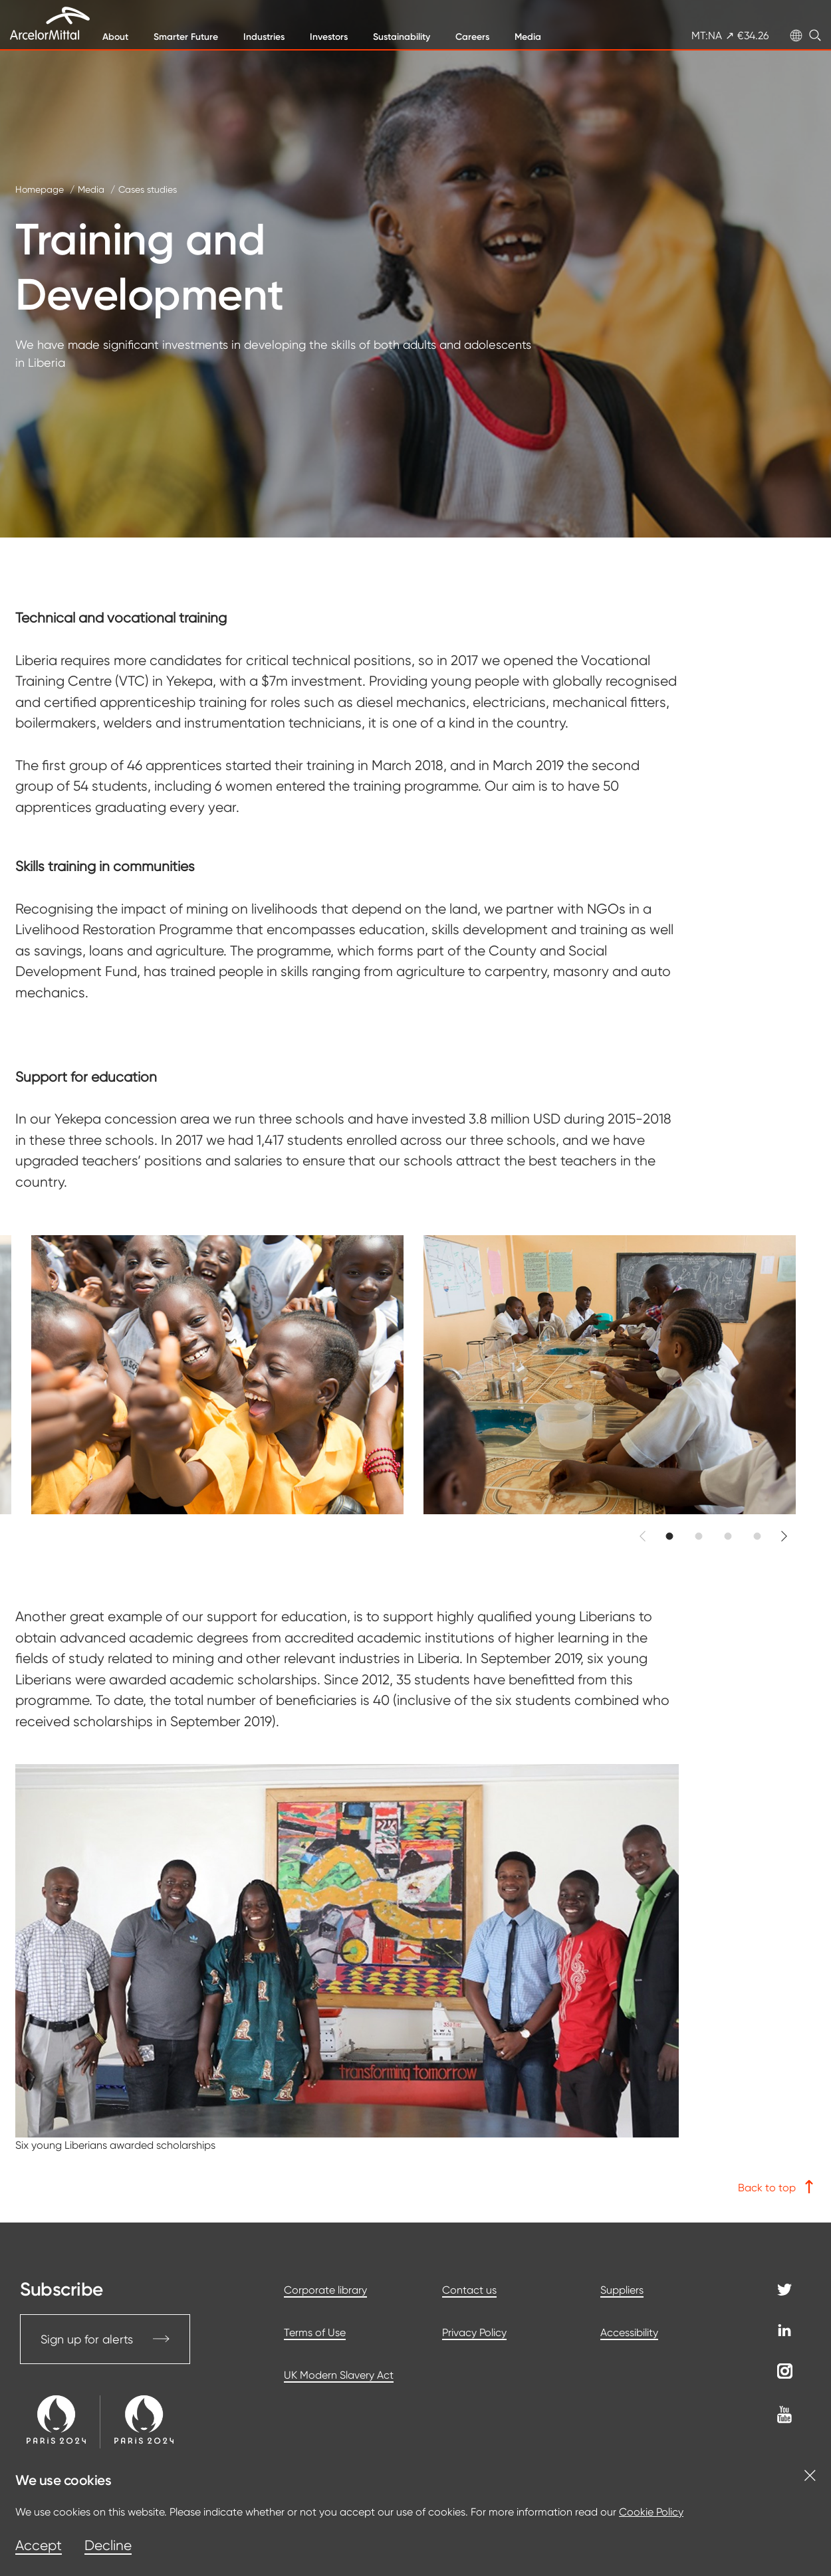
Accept (38, 2545)
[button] (669, 1536)
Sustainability (401, 37)
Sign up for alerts (105, 2339)
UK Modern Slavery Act (339, 2375)
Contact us (469, 2290)
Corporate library (325, 2290)
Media (528, 37)
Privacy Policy (474, 2332)
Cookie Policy (651, 2512)
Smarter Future (186, 37)
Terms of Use (315, 2332)
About (115, 37)
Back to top (777, 2187)
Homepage (39, 189)
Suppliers (622, 2290)
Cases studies (147, 189)
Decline (108, 2545)
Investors (329, 37)
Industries (264, 37)
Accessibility (629, 2332)
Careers (472, 37)
